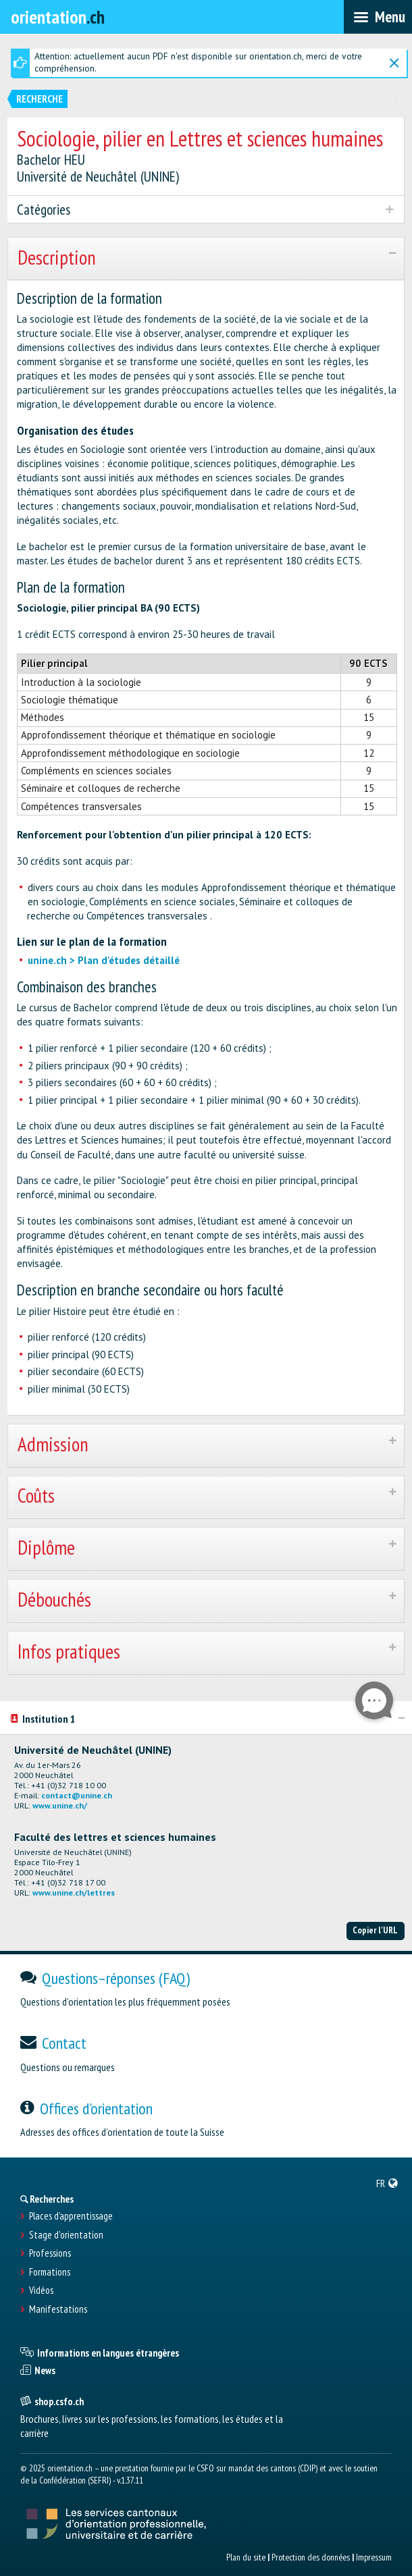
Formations (49, 2272)
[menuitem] (387, 2183)
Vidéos (41, 2290)
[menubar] (378, 17)
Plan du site (245, 2557)
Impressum (374, 2557)
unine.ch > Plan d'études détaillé (104, 960)
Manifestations (58, 2309)
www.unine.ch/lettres (73, 1892)
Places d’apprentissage (71, 2216)
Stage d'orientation (66, 2235)
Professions (50, 2253)
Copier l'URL (375, 1930)
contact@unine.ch (76, 1795)
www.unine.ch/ (59, 1805)
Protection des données (311, 2557)
